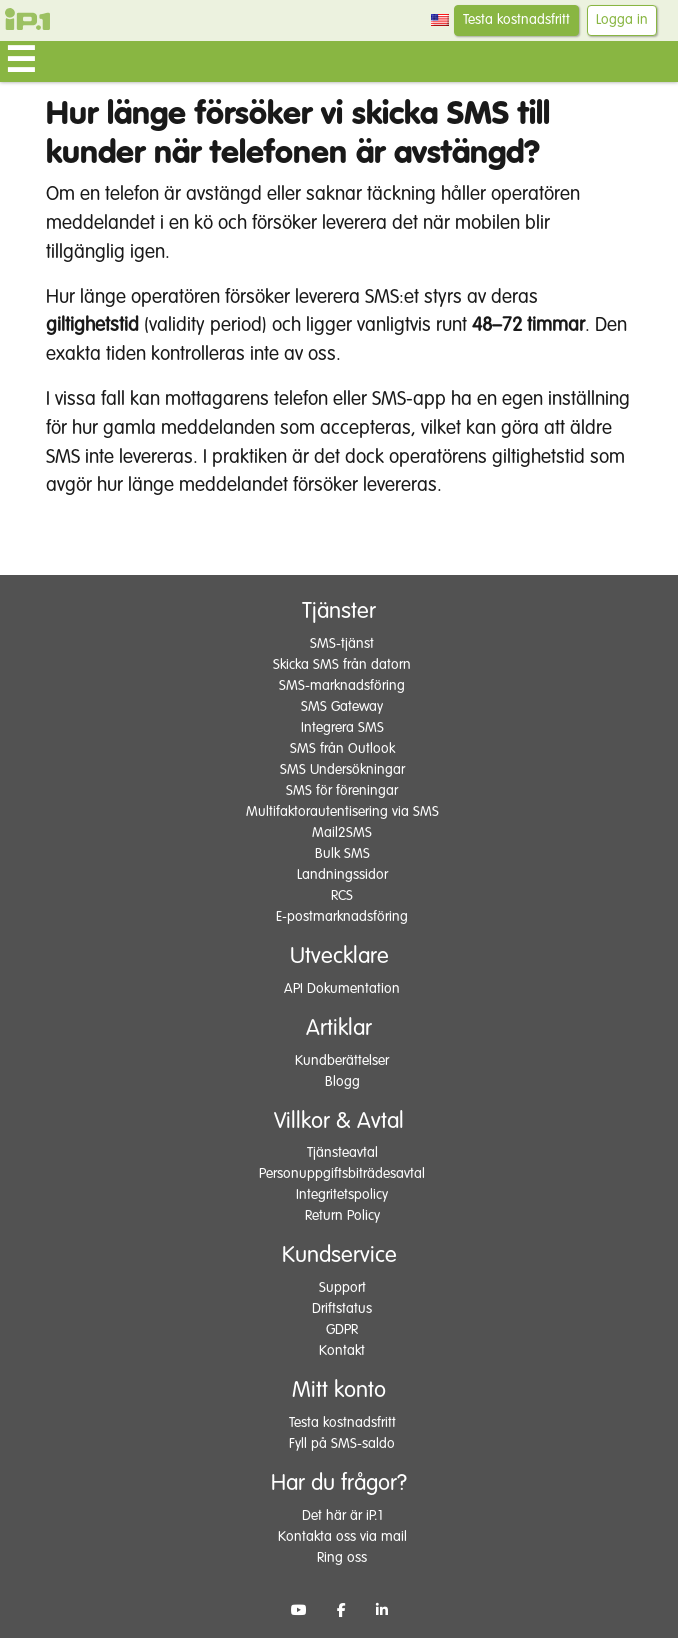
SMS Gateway (342, 707)
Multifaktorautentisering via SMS (342, 812)
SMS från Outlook (342, 749)
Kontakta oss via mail (342, 1537)
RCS (342, 896)
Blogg (342, 1082)
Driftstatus (342, 1309)
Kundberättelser (342, 1061)
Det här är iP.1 (342, 1516)
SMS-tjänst (342, 644)
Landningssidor (342, 875)
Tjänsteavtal (342, 1153)
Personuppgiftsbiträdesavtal (342, 1174)
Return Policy (342, 1216)
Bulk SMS (342, 854)
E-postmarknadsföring (342, 917)
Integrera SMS (342, 728)
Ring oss (342, 1558)
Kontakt (342, 1351)
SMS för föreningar (342, 791)
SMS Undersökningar (342, 770)
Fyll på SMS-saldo (342, 1444)
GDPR (342, 1330)
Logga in (622, 20)
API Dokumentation (342, 989)
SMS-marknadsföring (342, 686)
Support (342, 1288)
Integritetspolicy (342, 1195)
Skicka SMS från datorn (342, 665)
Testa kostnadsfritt (516, 20)
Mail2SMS (342, 833)
